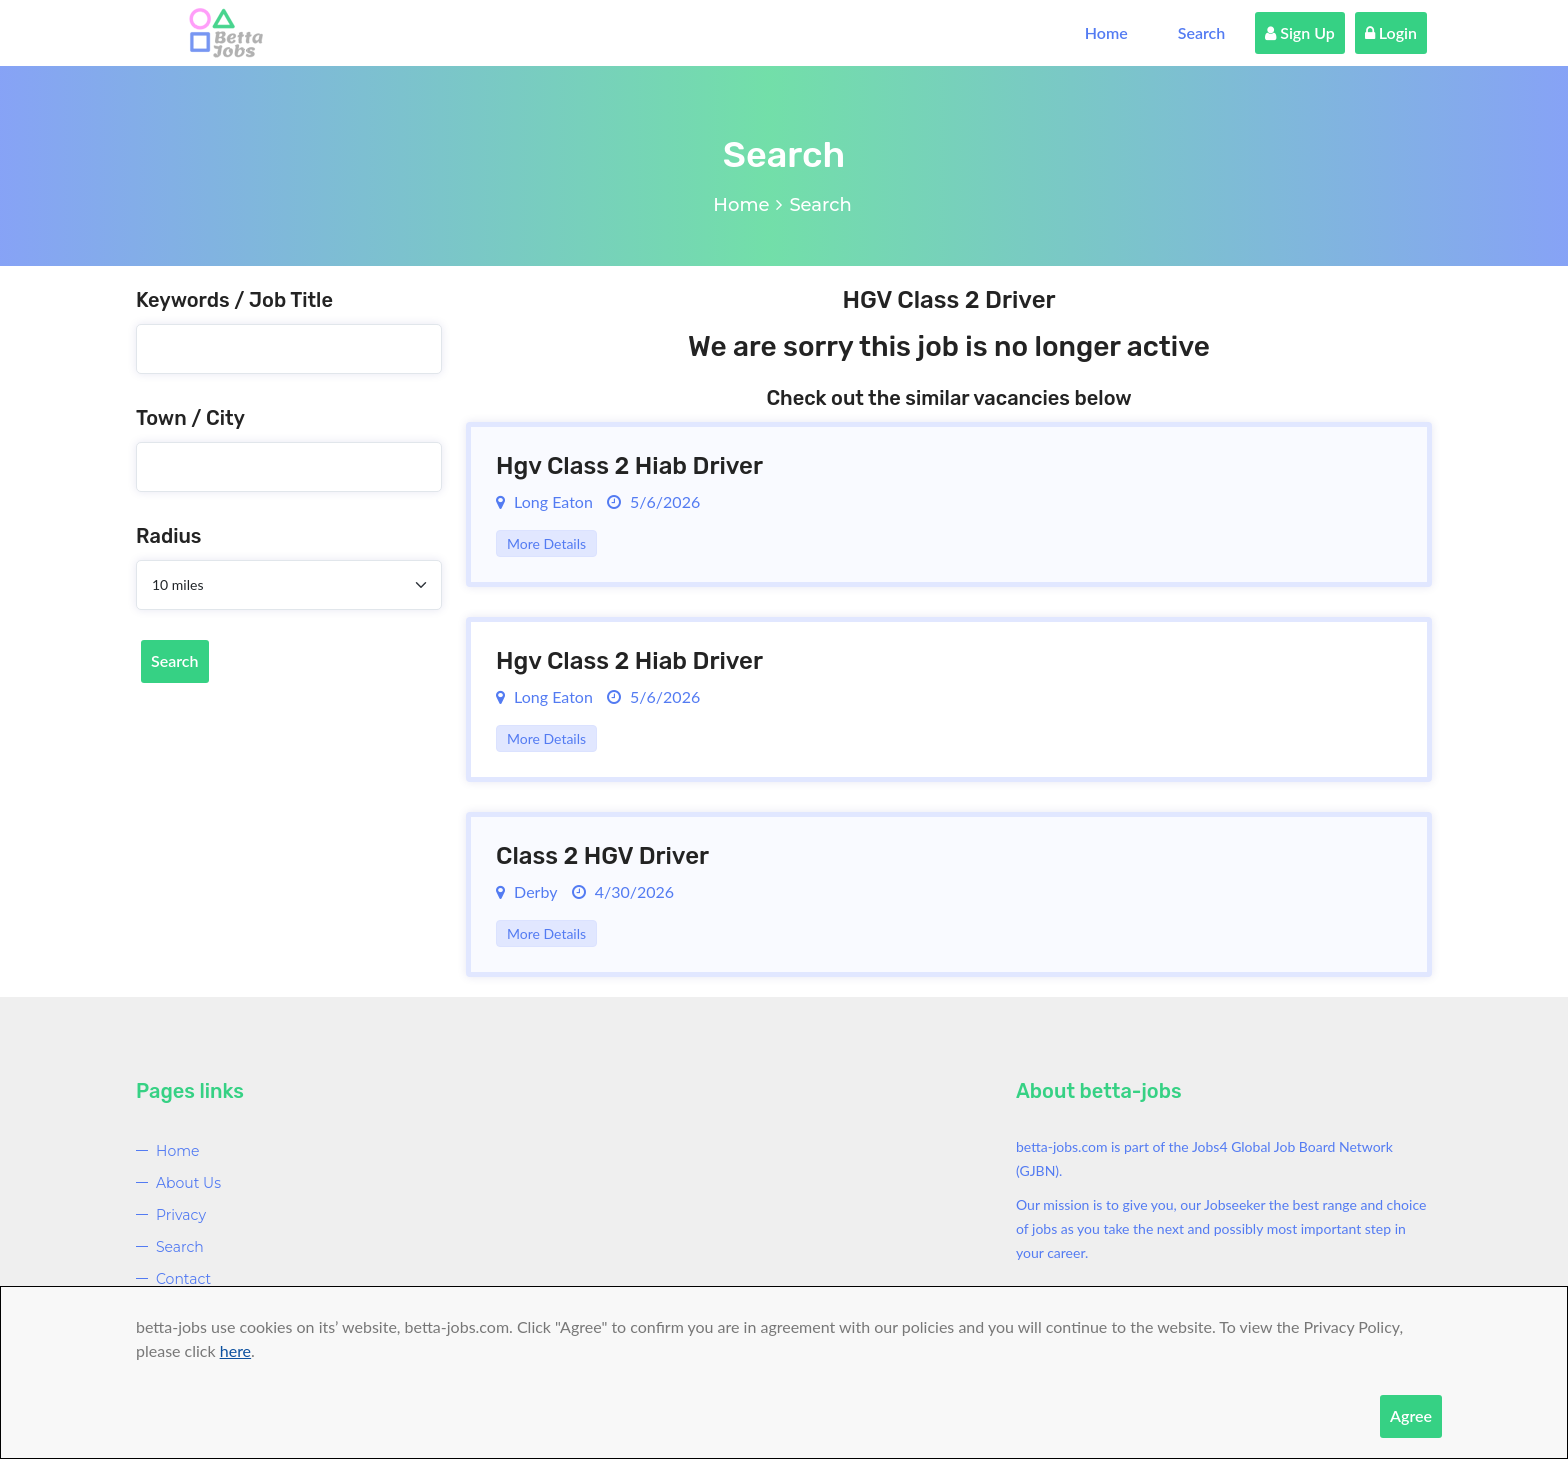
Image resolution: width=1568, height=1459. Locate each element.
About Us (188, 1183)
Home (1106, 32)
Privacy (181, 1215)
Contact (183, 1279)
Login (1391, 32)
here (235, 1350)
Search (1202, 32)
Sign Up (1300, 32)
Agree (1411, 1415)
